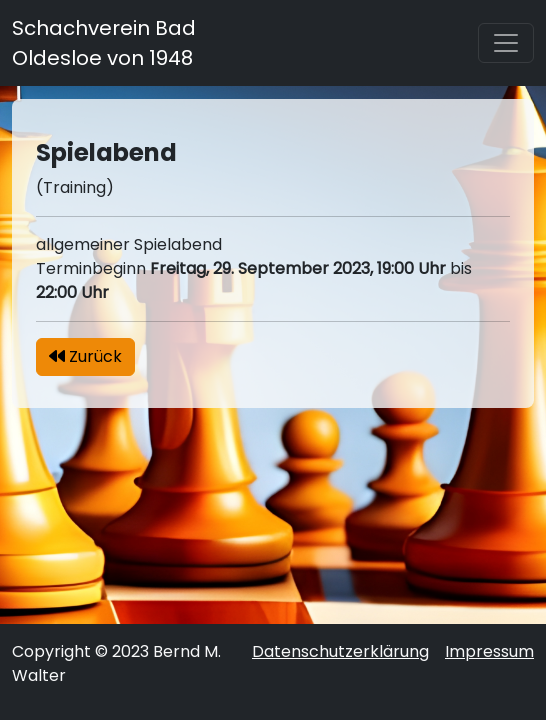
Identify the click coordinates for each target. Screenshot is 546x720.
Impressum (489, 651)
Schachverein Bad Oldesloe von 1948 (104, 43)
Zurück (85, 356)
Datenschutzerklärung (340, 651)
